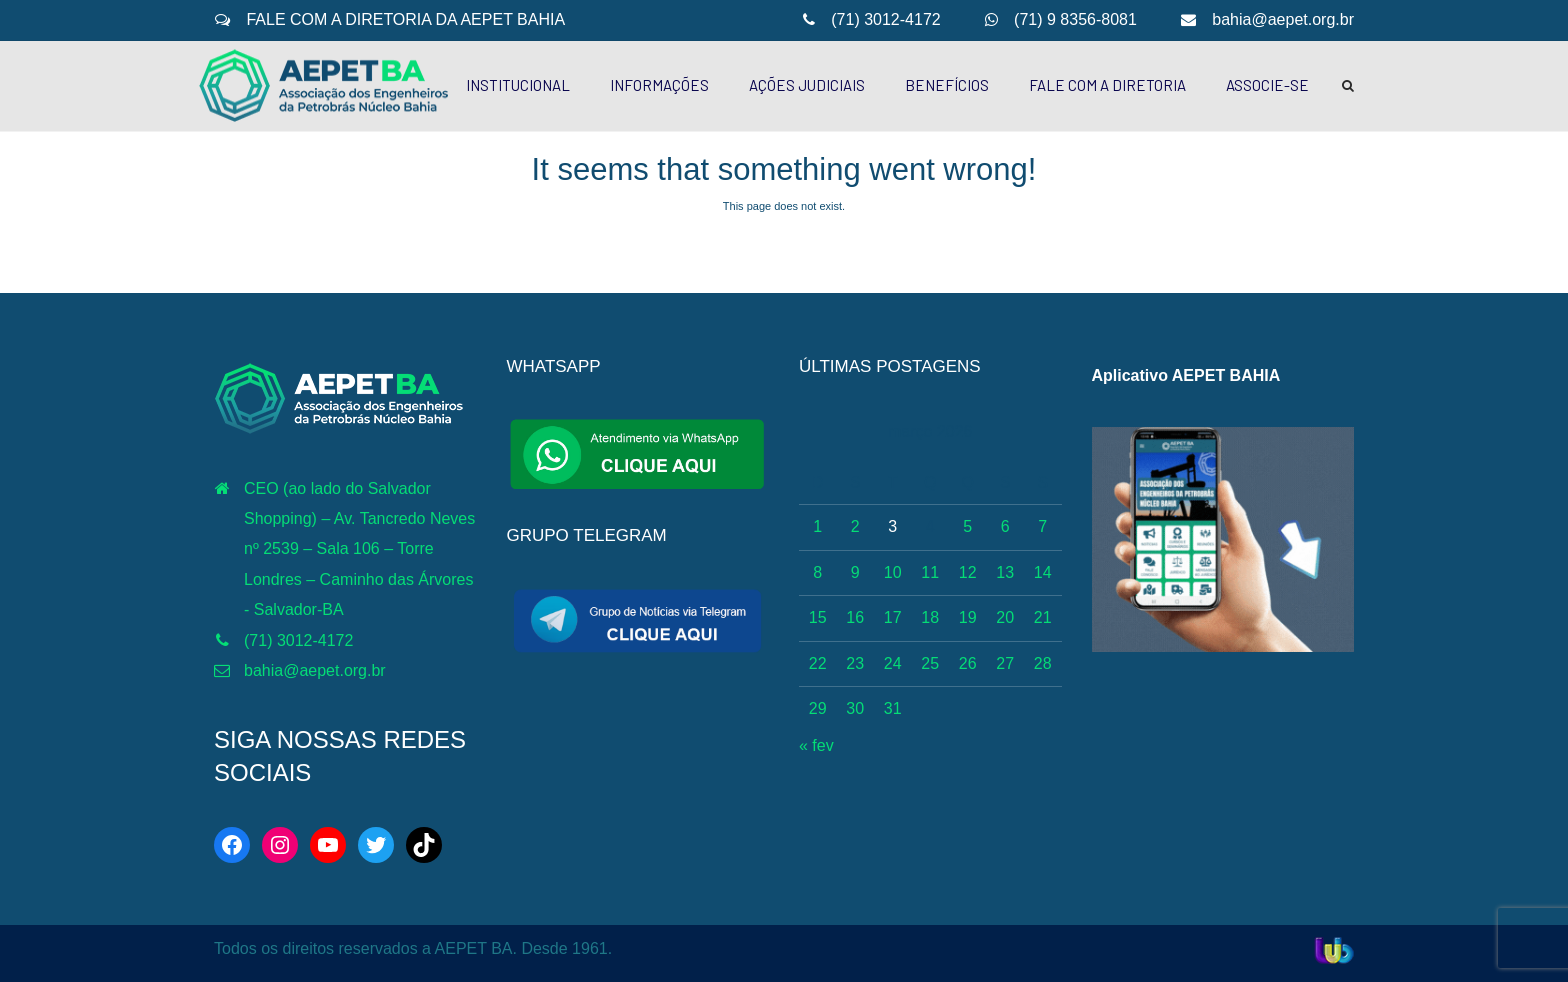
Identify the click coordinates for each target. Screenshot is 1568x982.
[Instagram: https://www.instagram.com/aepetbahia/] (280, 845)
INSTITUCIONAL (518, 85)
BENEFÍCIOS (947, 85)
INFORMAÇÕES (659, 85)
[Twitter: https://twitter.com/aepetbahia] (376, 845)
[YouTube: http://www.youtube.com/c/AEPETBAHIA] (328, 845)
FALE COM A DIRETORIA (1107, 85)
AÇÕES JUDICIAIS (807, 85)
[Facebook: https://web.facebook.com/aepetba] (232, 845)
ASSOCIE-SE (1267, 85)
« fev (816, 745)
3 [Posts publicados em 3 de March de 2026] (892, 526)
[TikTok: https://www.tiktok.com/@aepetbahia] (424, 845)
